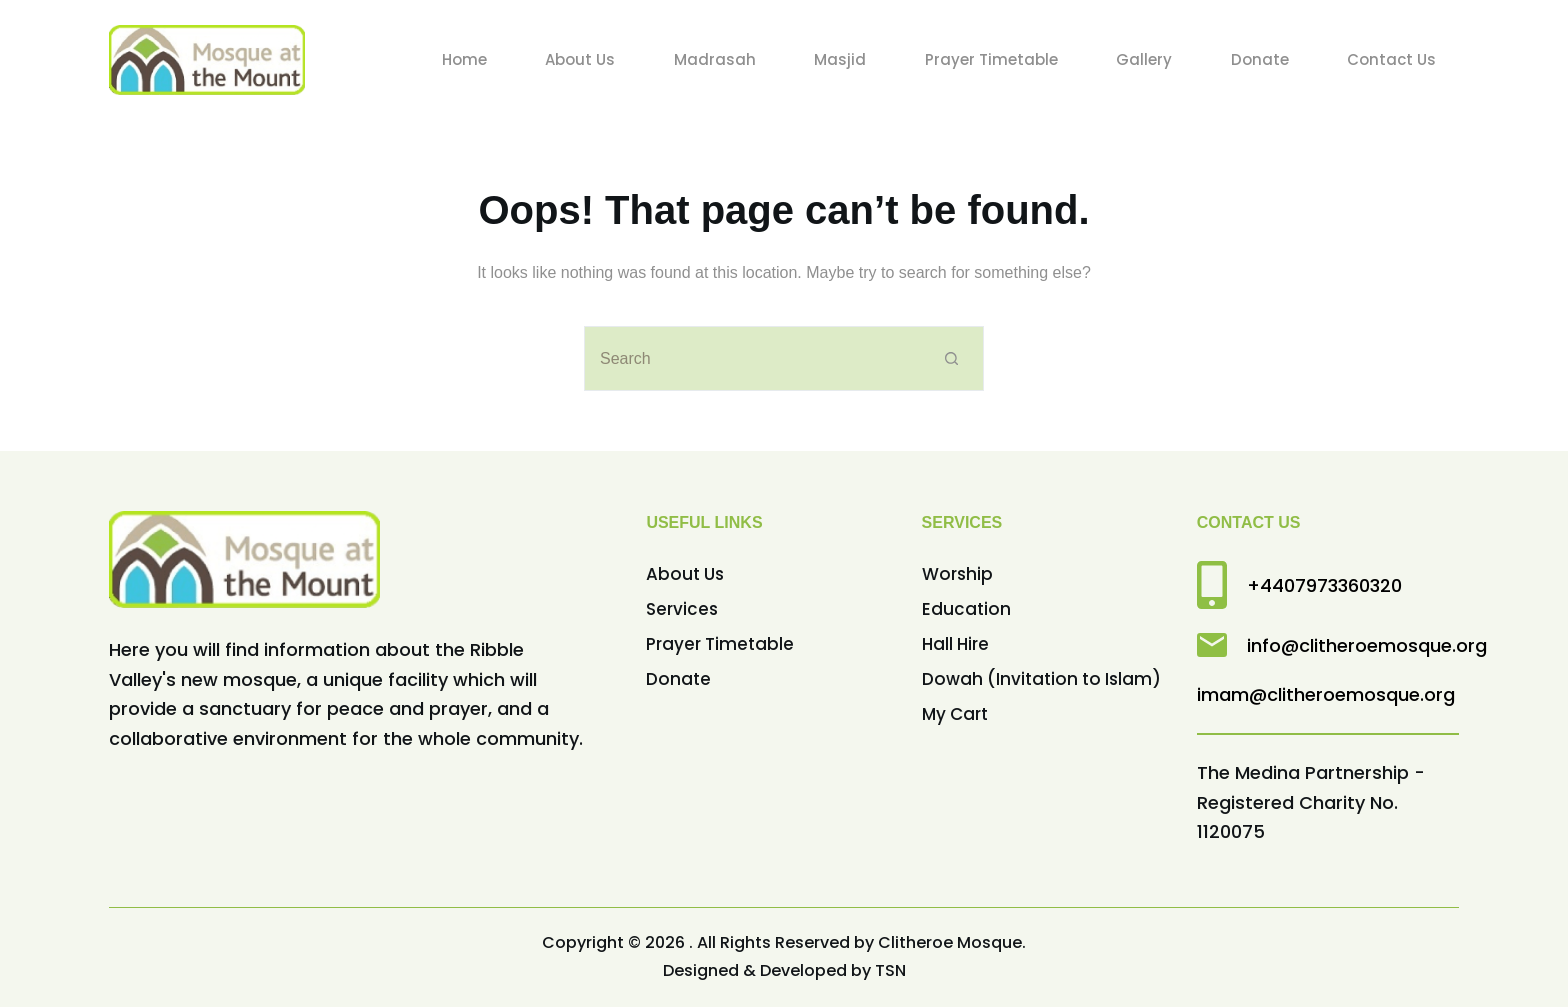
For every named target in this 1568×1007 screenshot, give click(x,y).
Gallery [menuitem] (1144, 59)
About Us (685, 574)
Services (682, 609)
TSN (890, 970)
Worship (957, 574)
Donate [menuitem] (1260, 59)
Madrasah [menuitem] (715, 59)
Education (966, 609)
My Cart (955, 714)
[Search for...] (751, 358)
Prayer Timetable (720, 644)
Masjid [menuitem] (840, 59)
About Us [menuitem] (580, 59)
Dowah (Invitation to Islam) (1041, 679)
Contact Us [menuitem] (1391, 59)
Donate (678, 679)
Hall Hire (955, 644)
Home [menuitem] (464, 59)
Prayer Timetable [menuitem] (991, 59)
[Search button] (951, 358)
